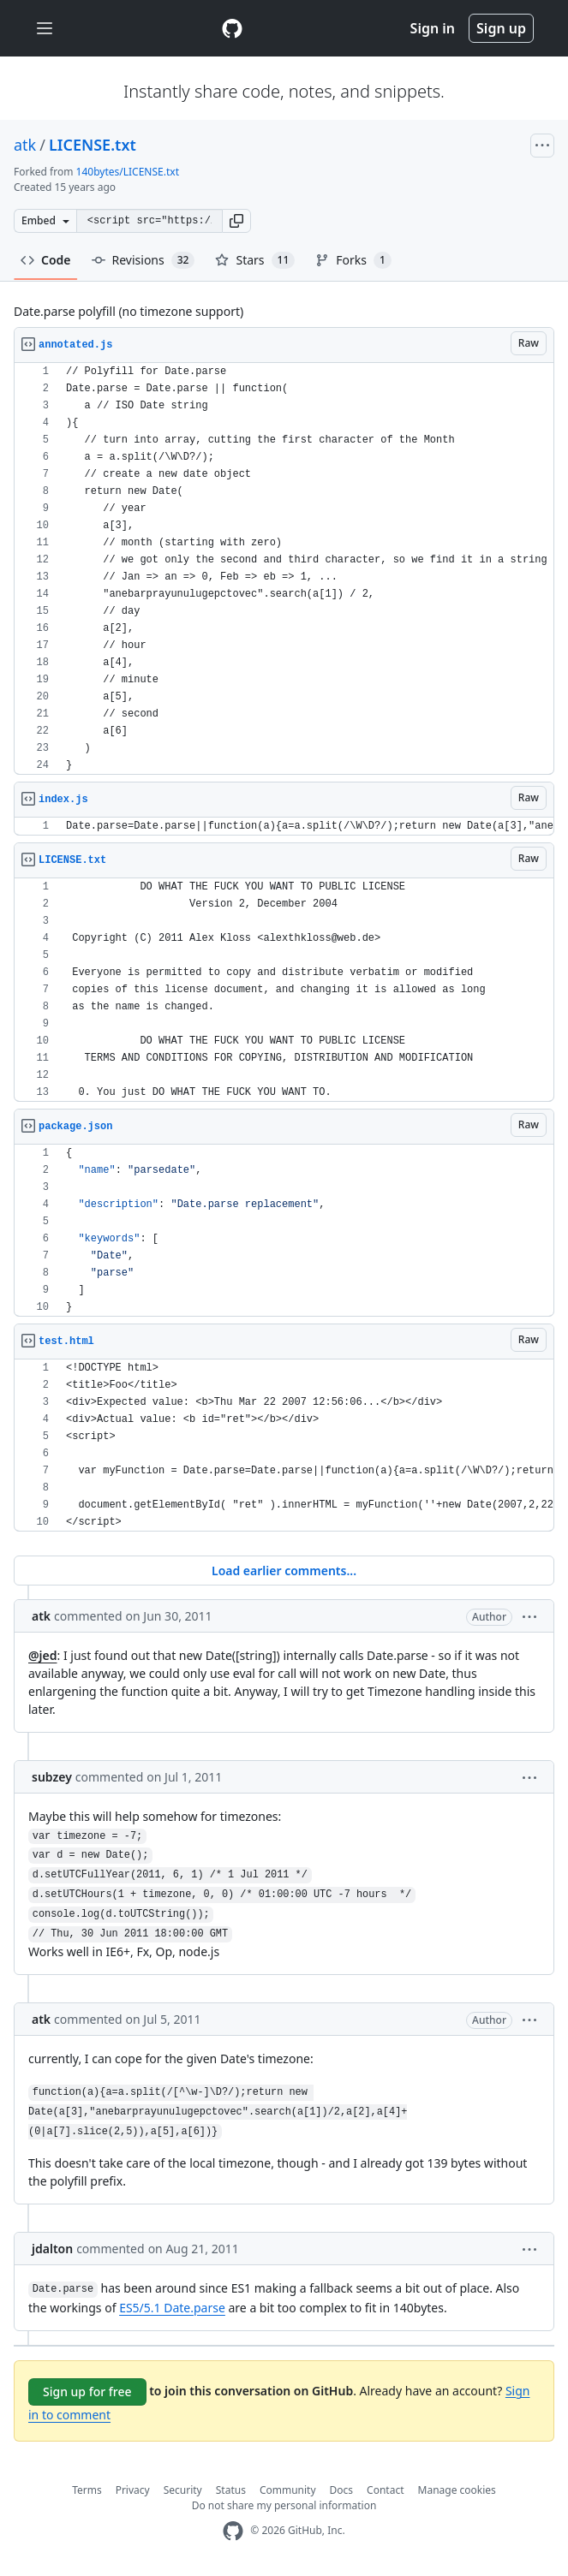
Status (231, 2490)
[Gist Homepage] (232, 28)
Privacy (133, 2490)
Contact (385, 2490)
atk (25, 144)
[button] (236, 221)
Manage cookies (457, 2490)
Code (46, 260)
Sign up (501, 28)
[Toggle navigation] (44, 28)
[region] (284, 569)
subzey (52, 1777)
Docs (342, 2490)
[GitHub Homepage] (233, 2531)
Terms (87, 2490)
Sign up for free (87, 2391)
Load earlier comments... (284, 1570)
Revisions (143, 260)
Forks (353, 260)
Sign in (432, 28)
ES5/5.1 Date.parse (172, 2307)
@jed (42, 1655)
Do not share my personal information (284, 2505)
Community (288, 2490)
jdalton (52, 2248)
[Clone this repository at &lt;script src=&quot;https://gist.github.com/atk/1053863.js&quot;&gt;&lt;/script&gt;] (149, 221)
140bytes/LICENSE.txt (127, 171)
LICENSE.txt (92, 144)
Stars (255, 260)
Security (183, 2490)
